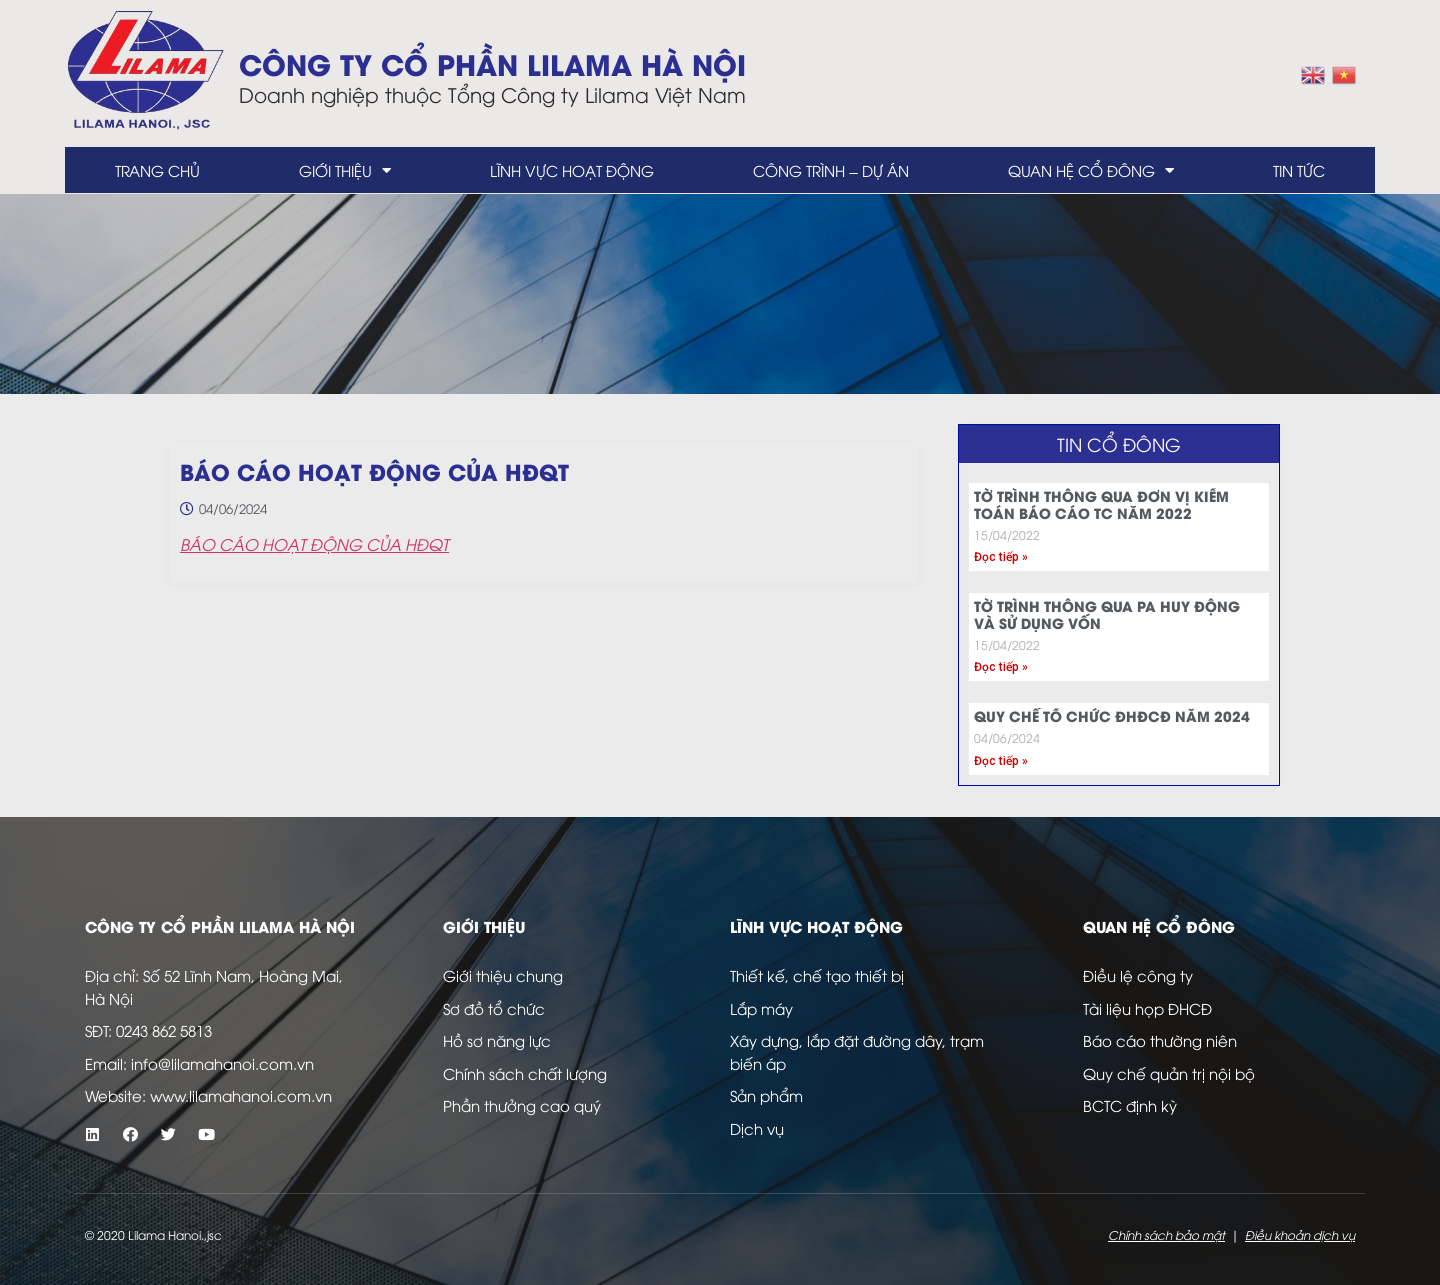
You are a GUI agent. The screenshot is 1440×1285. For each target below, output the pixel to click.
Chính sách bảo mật (1166, 1234)
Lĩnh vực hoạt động (572, 170)
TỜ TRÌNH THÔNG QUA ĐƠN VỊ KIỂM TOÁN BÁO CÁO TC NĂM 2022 (1101, 504)
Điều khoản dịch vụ (1300, 1234)
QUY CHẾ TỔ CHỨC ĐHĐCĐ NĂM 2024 (1112, 715)
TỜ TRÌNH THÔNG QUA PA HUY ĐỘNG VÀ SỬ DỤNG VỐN (1107, 614)
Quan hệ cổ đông (1091, 170)
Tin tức (1299, 170)
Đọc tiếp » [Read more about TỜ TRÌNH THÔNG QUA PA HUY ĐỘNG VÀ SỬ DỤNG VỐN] (1001, 667)
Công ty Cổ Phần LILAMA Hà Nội (492, 62)
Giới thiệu (345, 170)
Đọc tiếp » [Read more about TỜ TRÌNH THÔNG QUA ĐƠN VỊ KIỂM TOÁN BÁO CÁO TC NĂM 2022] (1001, 557)
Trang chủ (157, 170)
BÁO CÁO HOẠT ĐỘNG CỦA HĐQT (314, 544)
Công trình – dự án (830, 170)
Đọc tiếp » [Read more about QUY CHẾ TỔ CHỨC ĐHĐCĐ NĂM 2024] (1001, 761)
